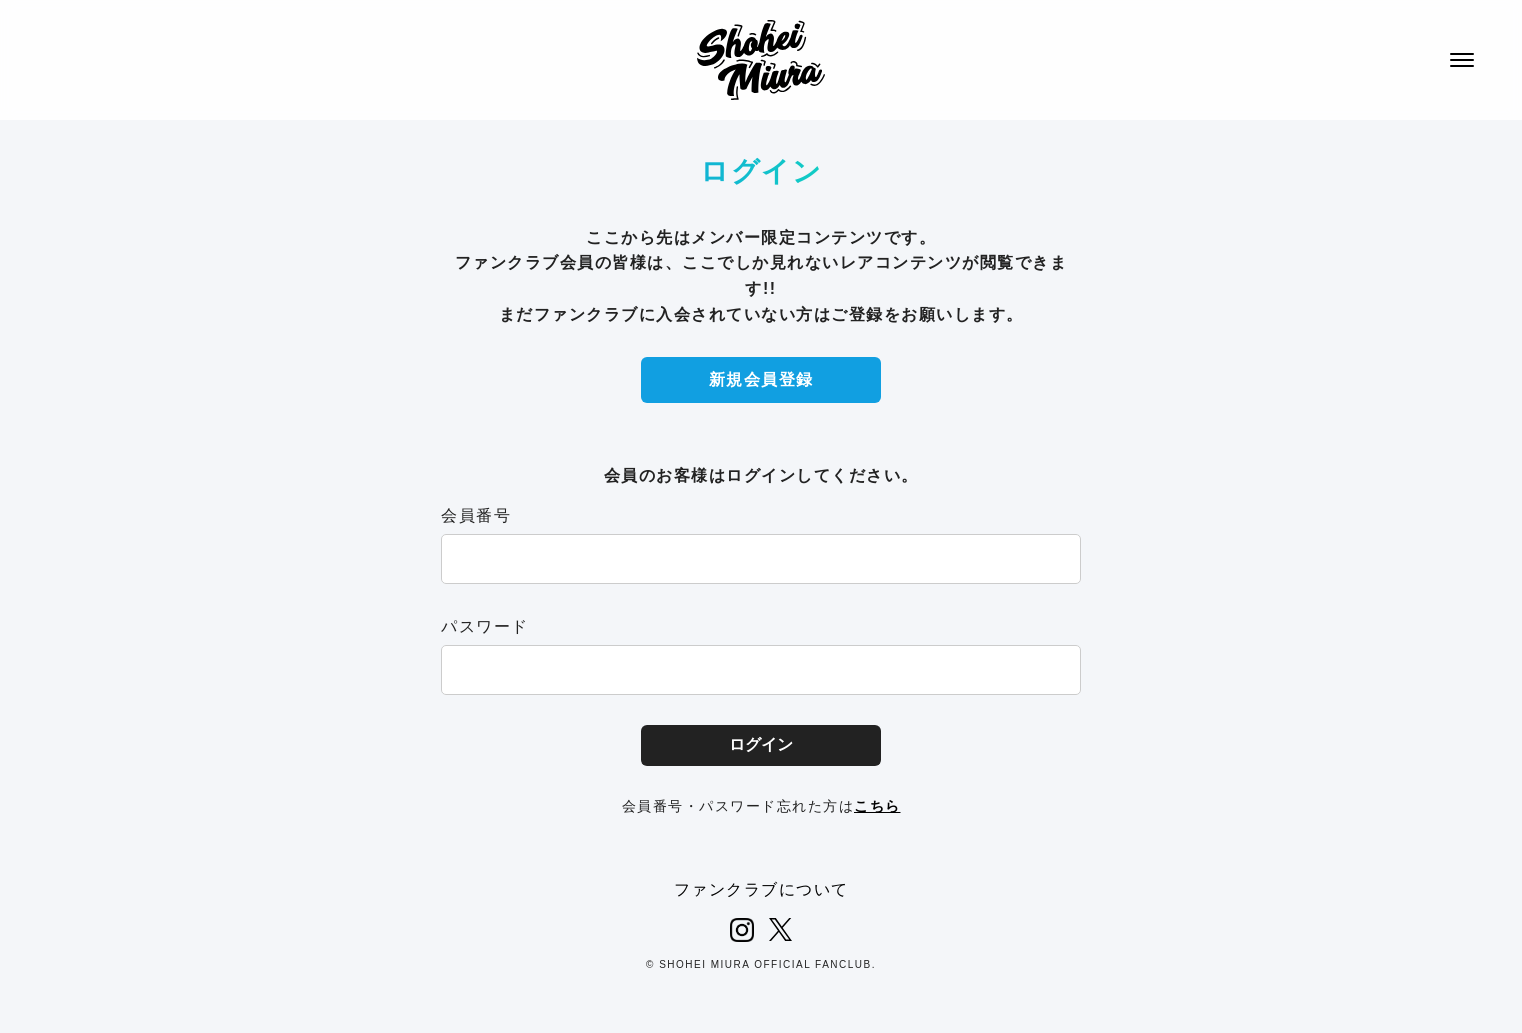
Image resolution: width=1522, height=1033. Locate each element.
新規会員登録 (761, 379)
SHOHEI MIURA (761, 60)
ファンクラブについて (761, 889)
